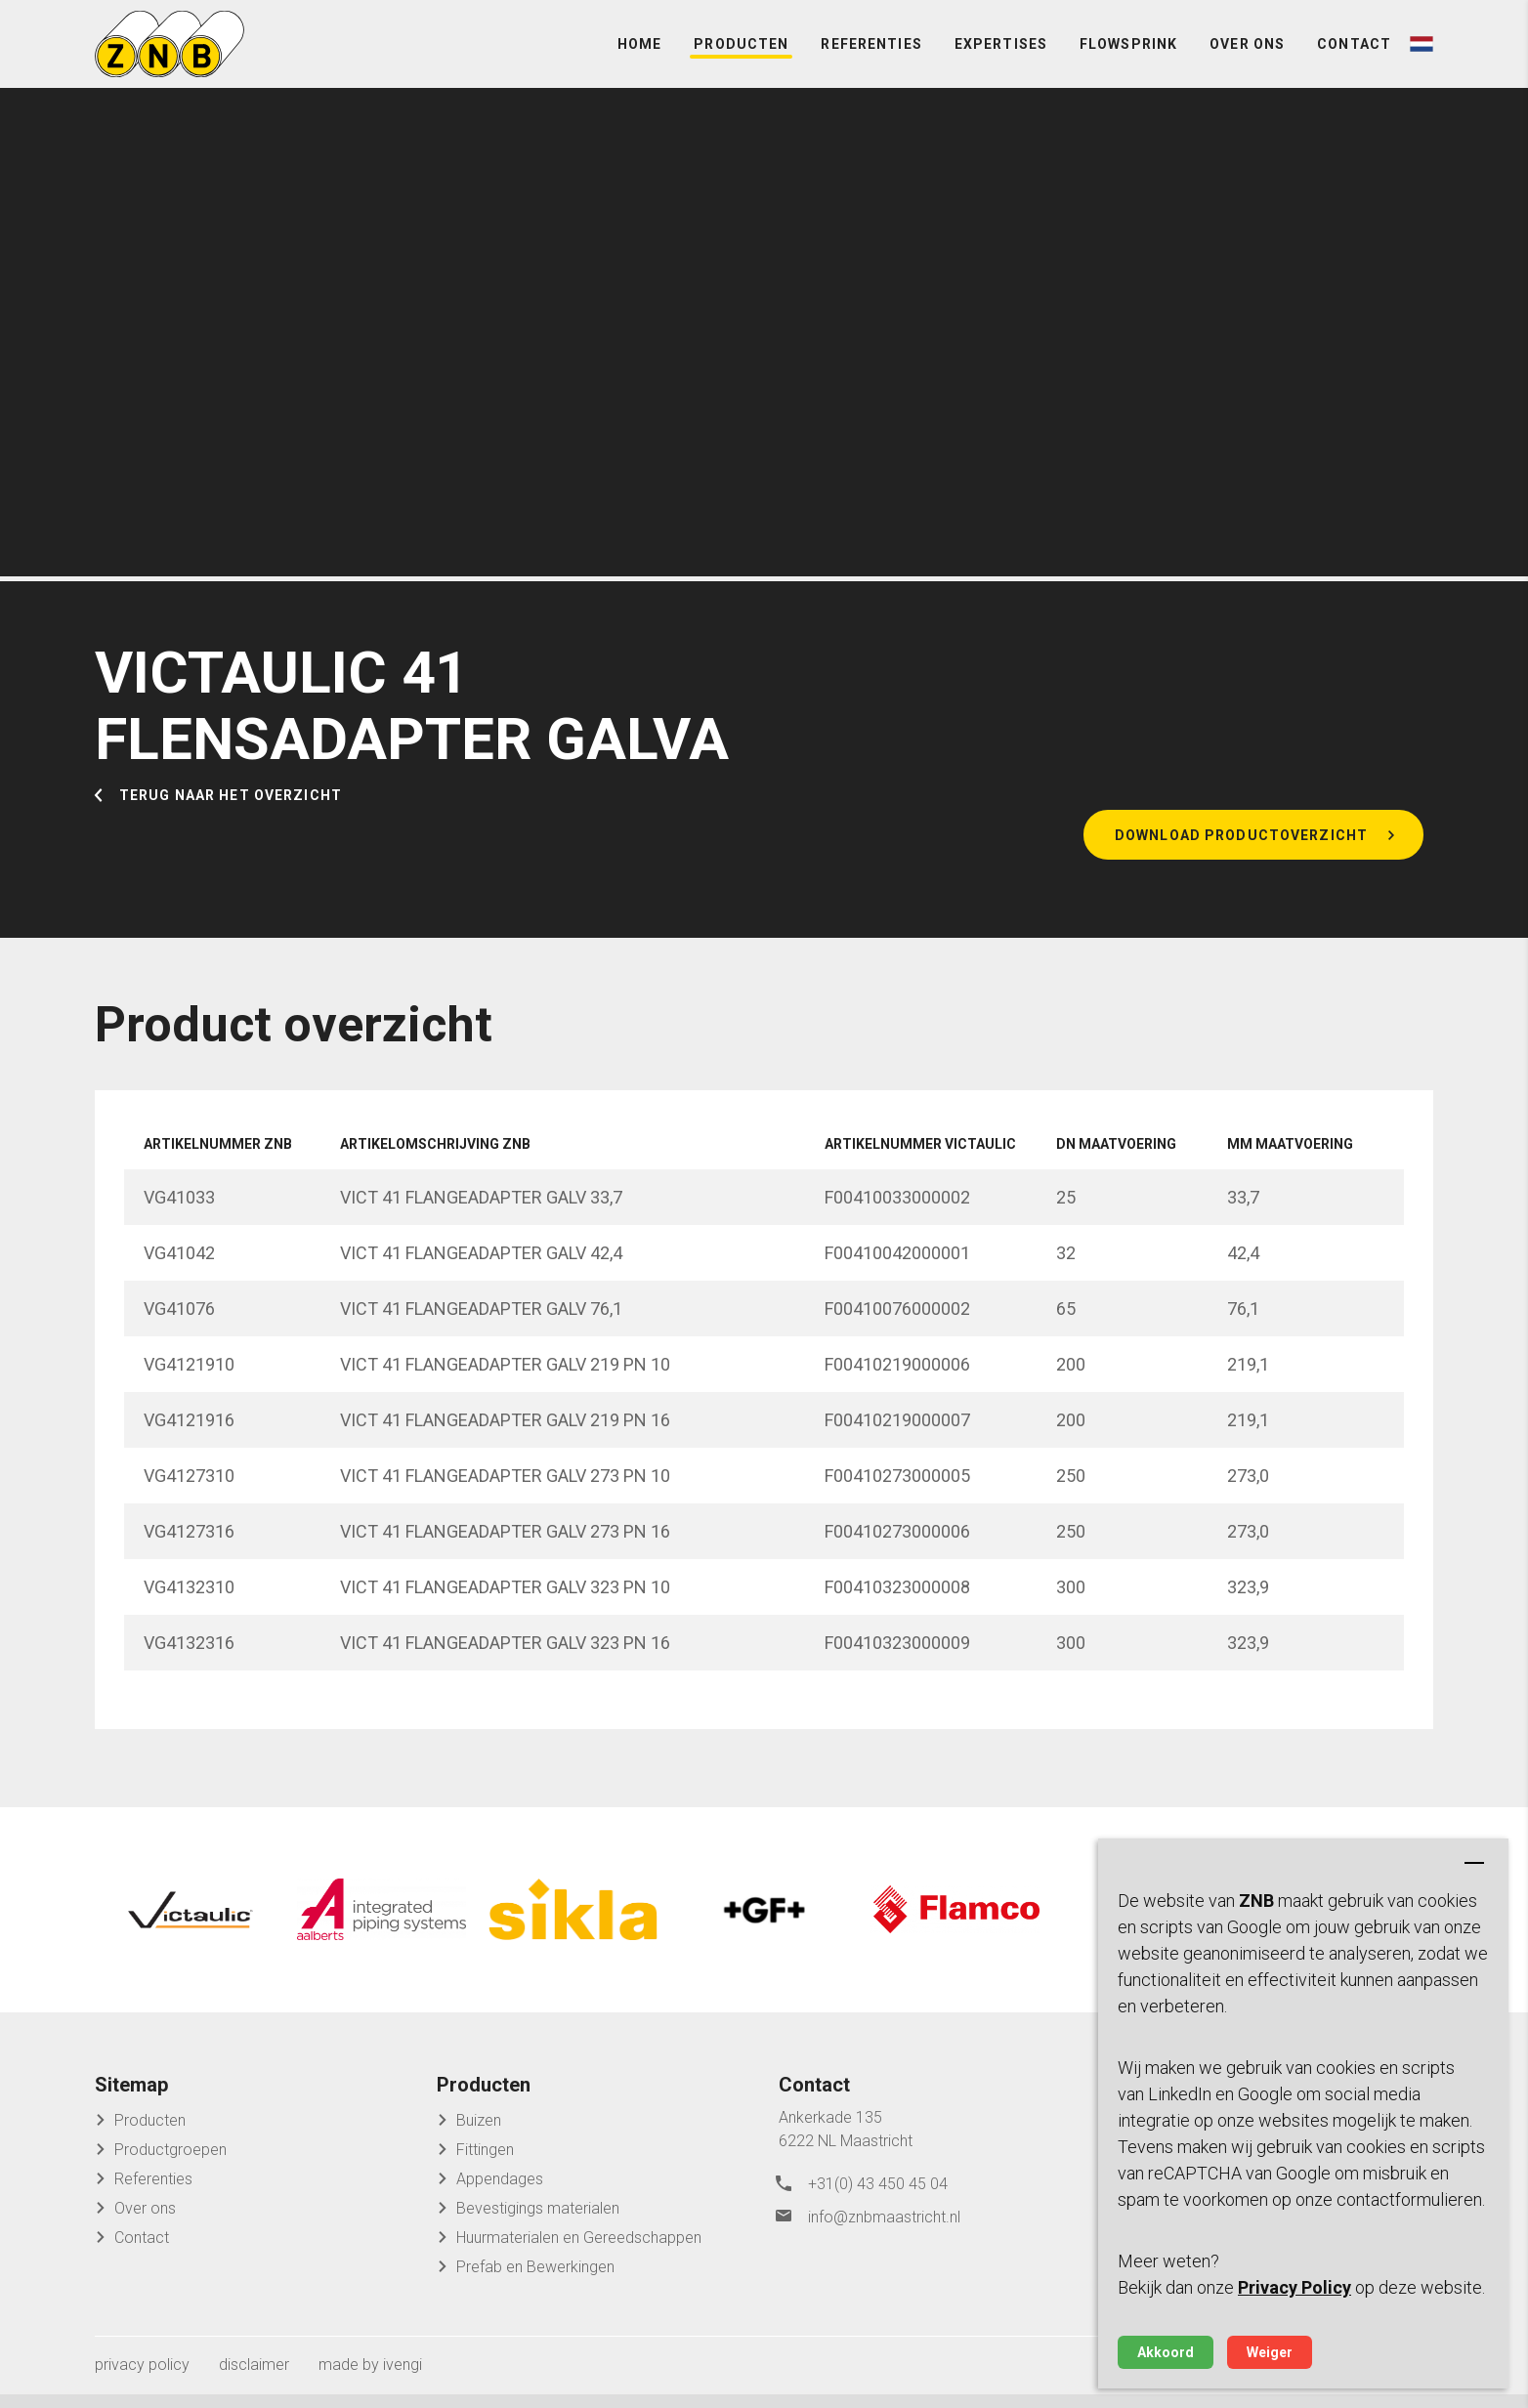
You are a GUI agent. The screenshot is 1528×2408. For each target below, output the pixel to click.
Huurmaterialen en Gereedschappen (578, 2251)
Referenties (871, 58)
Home (639, 58)
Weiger (1270, 2352)
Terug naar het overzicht (230, 822)
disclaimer (254, 2378)
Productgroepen (170, 2163)
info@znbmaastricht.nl (884, 2225)
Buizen (478, 2134)
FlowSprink (1128, 58)
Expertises (1001, 58)
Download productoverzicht (1241, 864)
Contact (1354, 58)
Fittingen (485, 2163)
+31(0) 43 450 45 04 (878, 2195)
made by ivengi (370, 2378)
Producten (741, 58)
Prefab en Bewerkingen (535, 2280)
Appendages (499, 2192)
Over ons (1247, 58)
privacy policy (142, 2378)
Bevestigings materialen (537, 2222)
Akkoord (1165, 2352)
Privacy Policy (1294, 2287)
